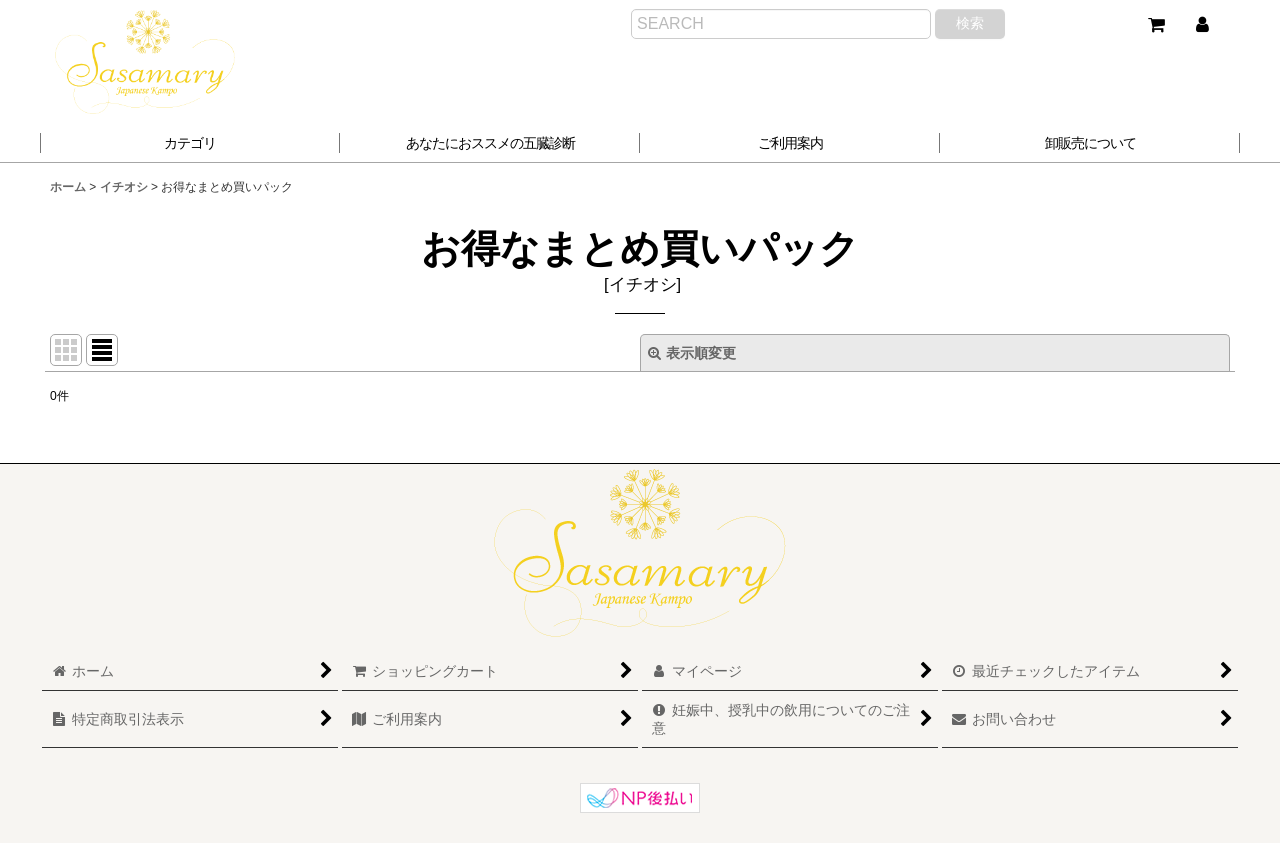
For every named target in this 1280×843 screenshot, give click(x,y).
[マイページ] (1202, 25)
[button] (490, 143)
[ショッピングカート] (1156, 25)
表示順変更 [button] (692, 353)
